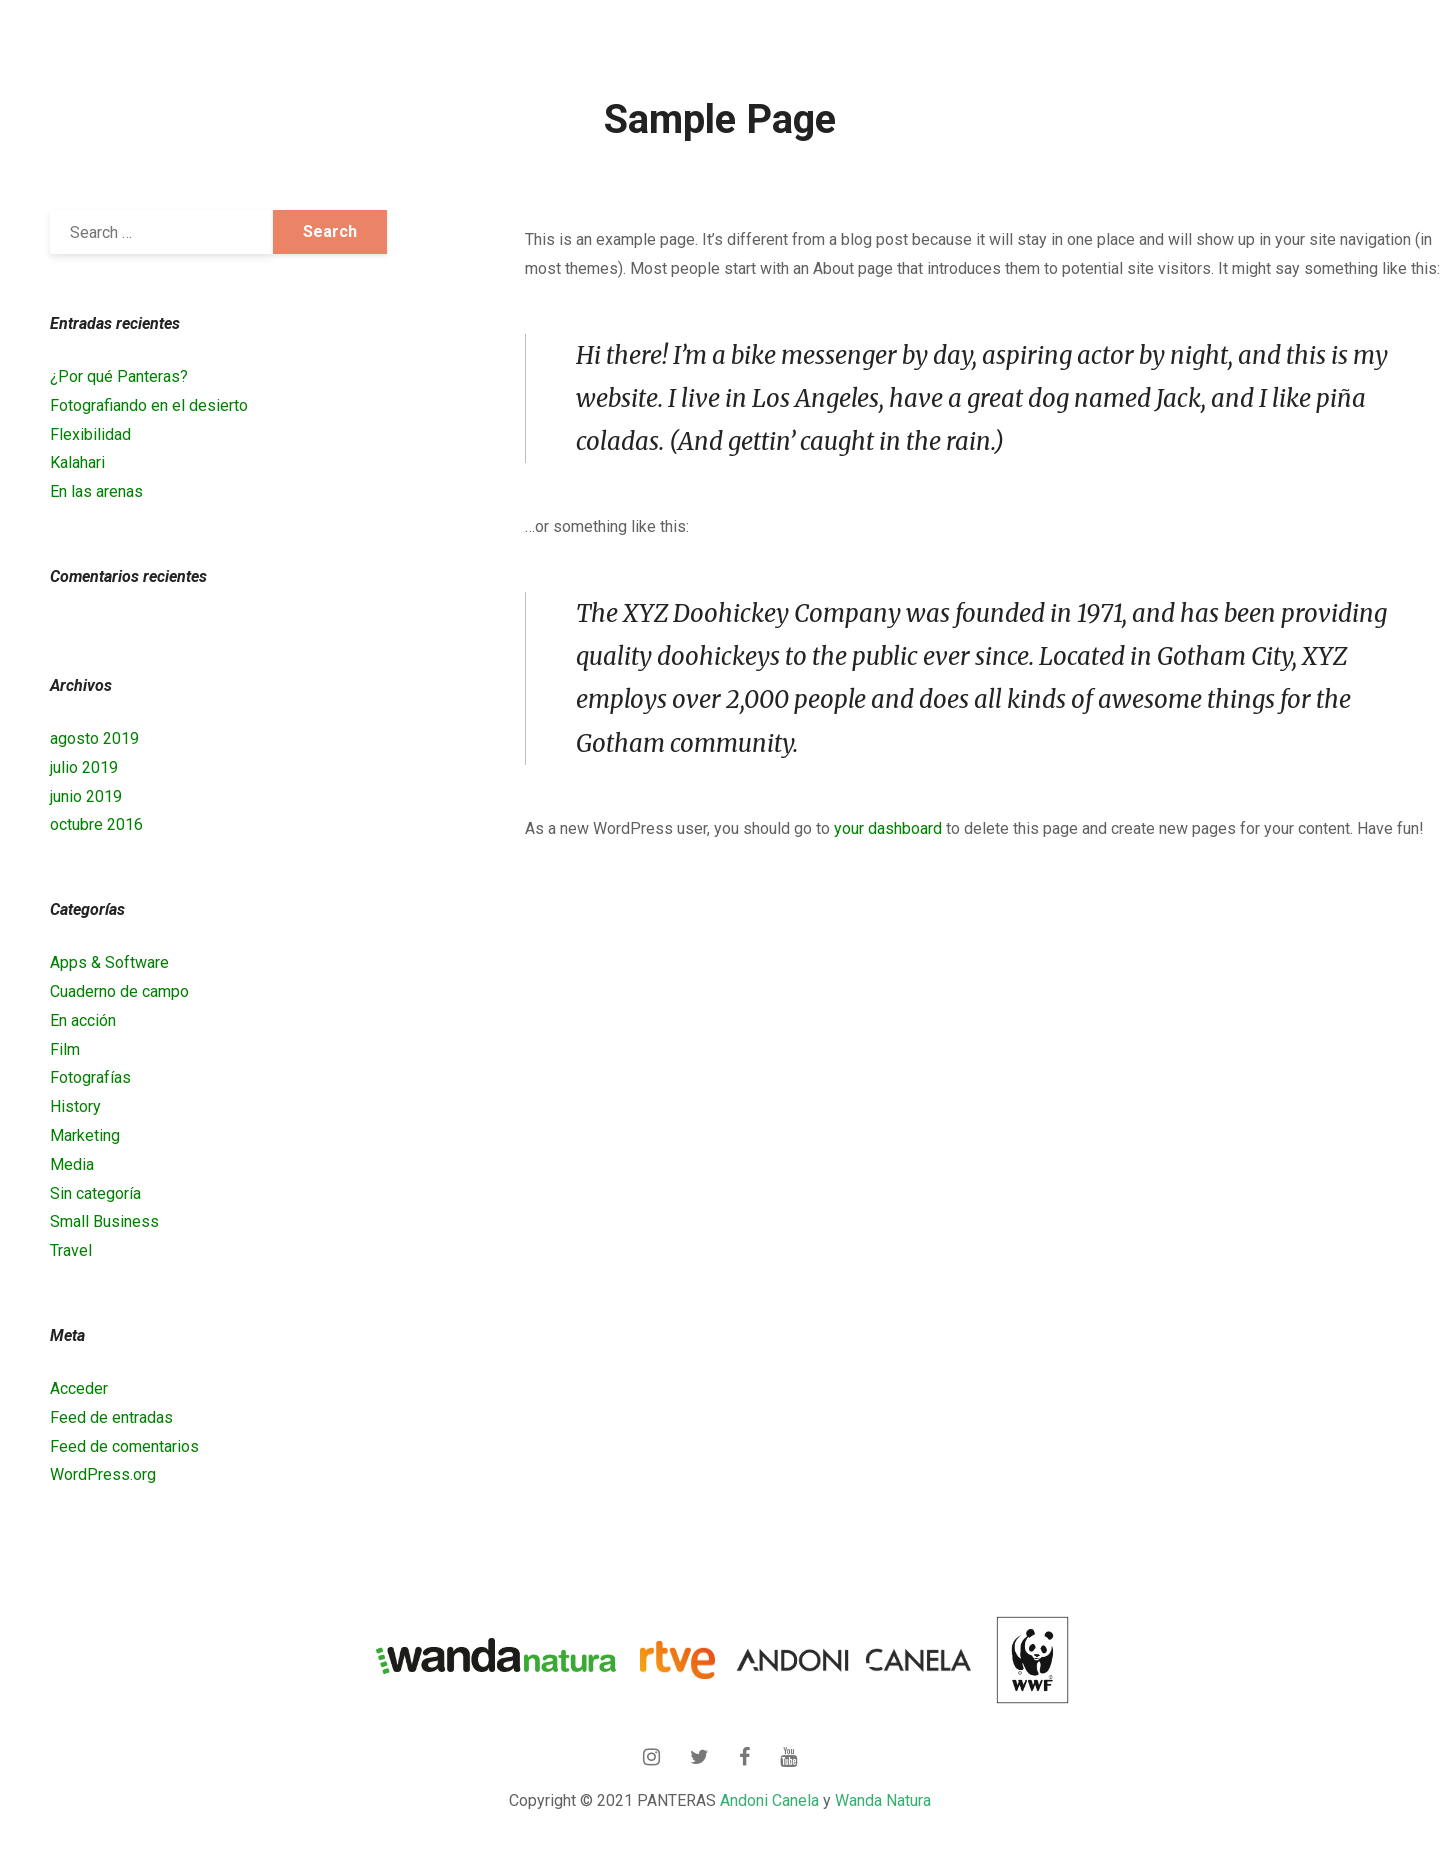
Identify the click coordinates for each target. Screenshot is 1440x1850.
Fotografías (90, 1077)
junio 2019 (86, 796)
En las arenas (96, 491)
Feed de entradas (111, 1417)
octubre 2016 (96, 824)
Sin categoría (95, 1193)
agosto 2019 (94, 738)
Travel (71, 1250)
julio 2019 (84, 767)
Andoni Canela (769, 1800)
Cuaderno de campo (119, 991)
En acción (83, 1020)
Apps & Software (109, 962)
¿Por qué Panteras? (119, 376)
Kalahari (77, 462)
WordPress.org (103, 1474)
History (75, 1106)
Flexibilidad (90, 434)
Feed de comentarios (124, 1446)
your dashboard (888, 828)
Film (65, 1049)
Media (72, 1164)
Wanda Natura (883, 1800)
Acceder (79, 1388)
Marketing (85, 1135)
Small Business (104, 1221)
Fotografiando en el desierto (149, 405)
